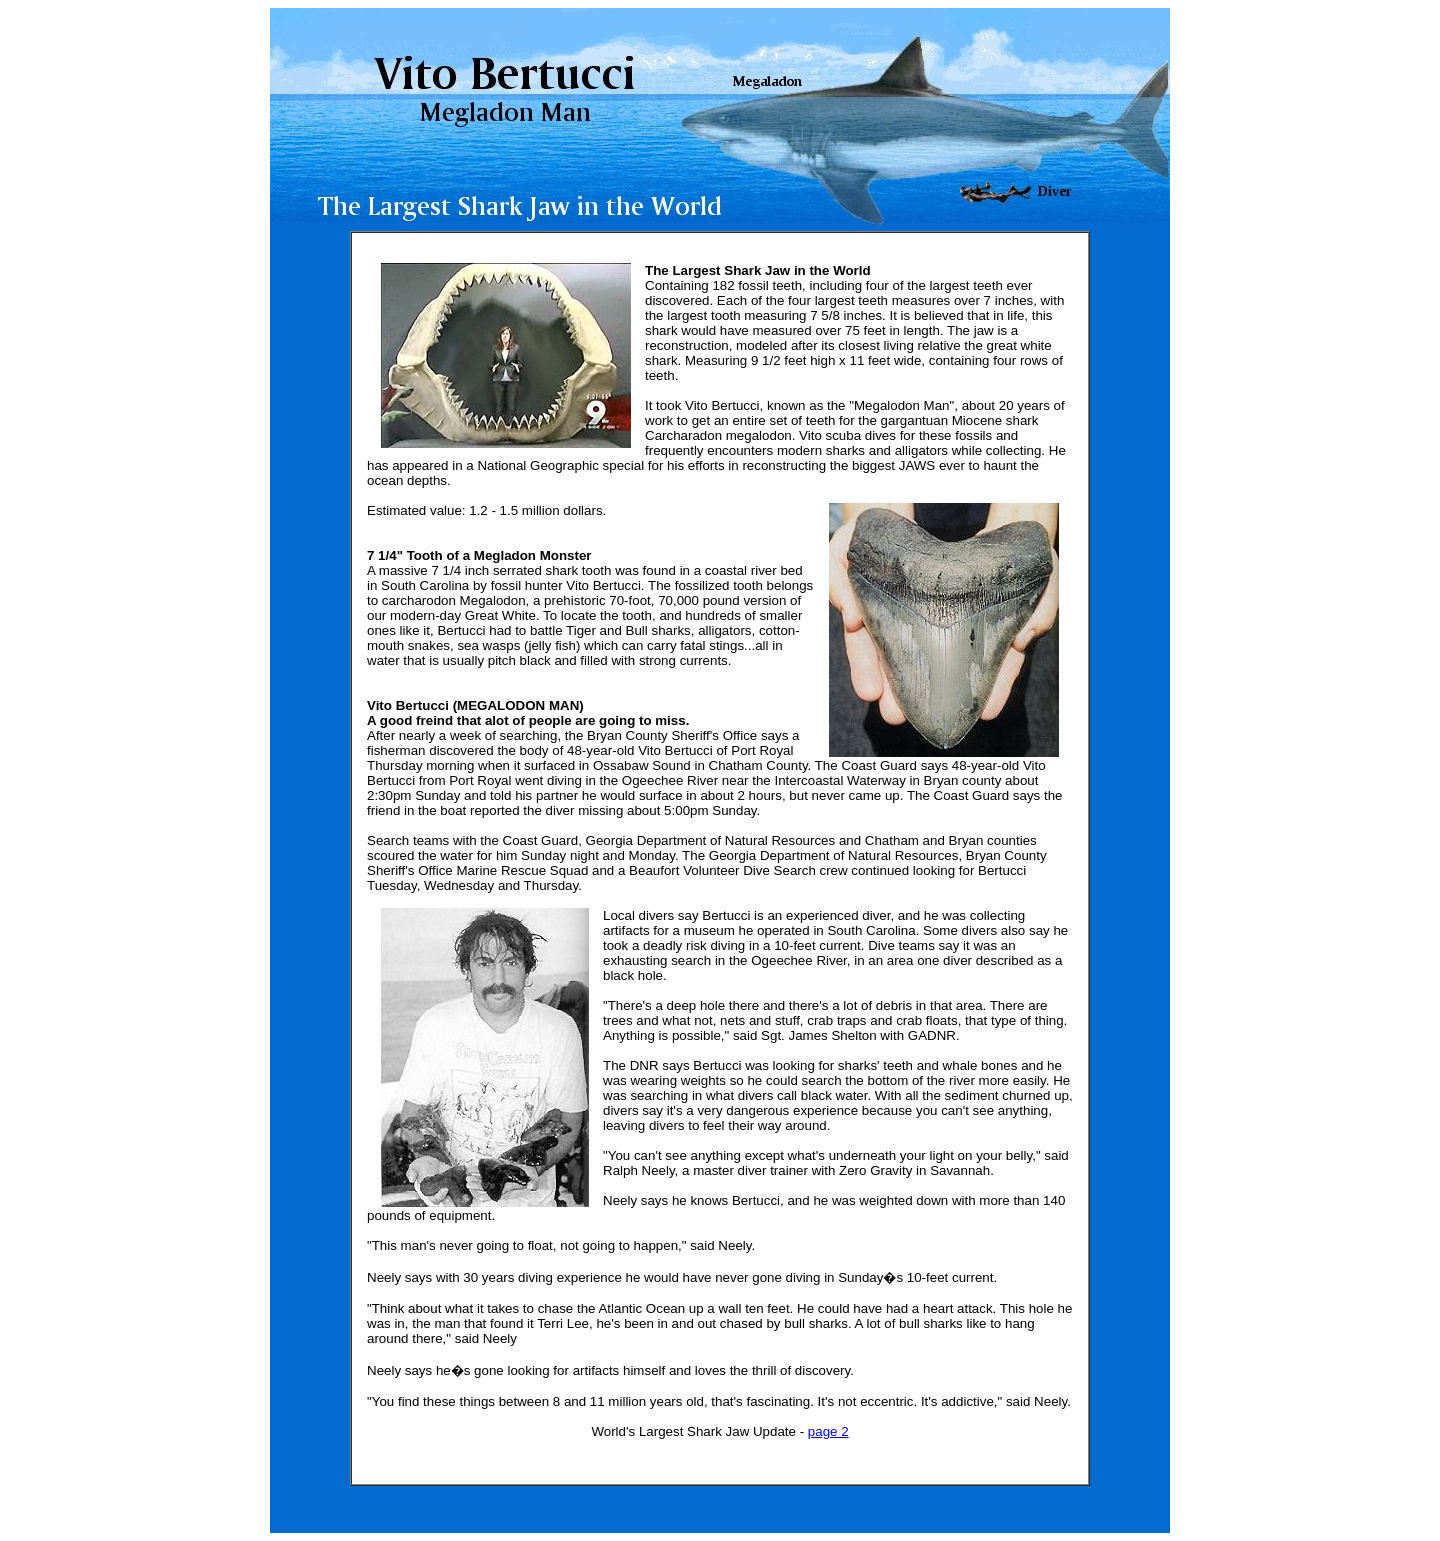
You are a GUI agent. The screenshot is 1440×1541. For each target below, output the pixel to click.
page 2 (828, 1431)
